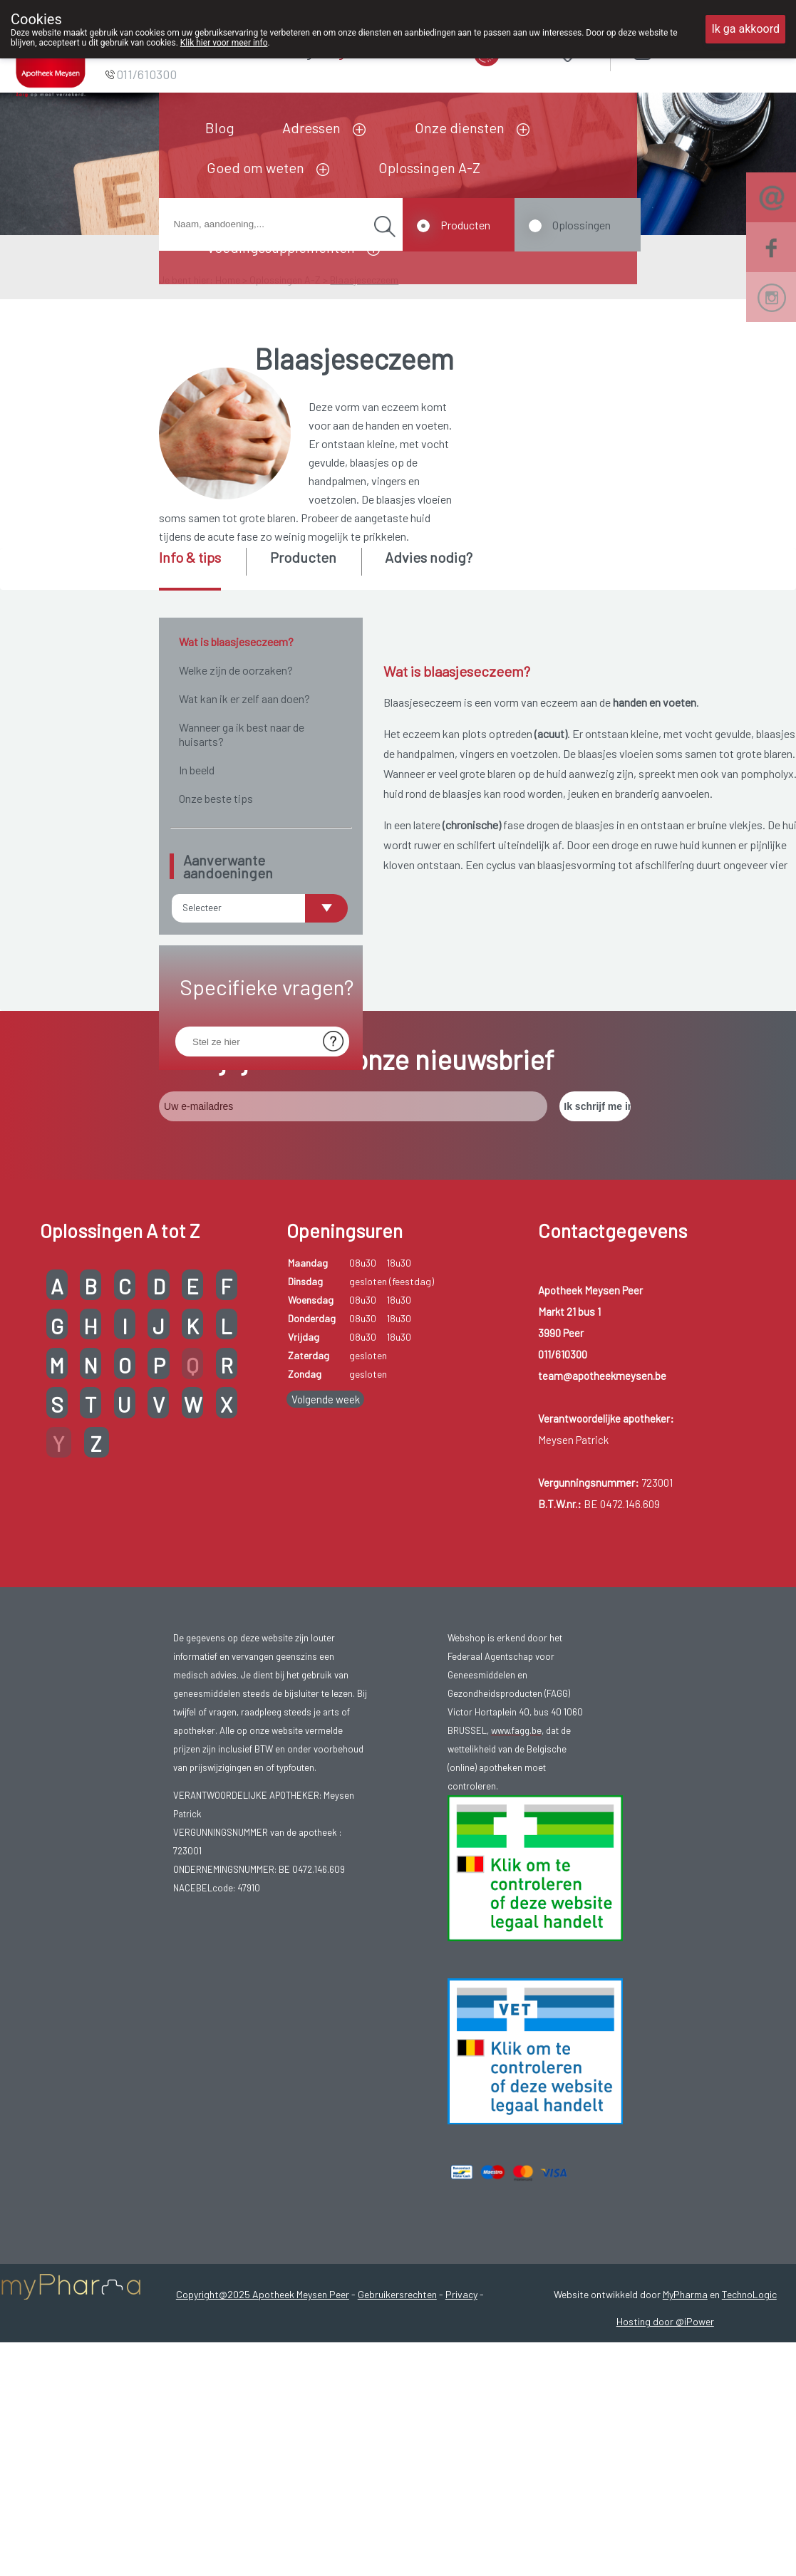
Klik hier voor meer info (224, 43)
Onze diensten (460, 127)
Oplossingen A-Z (429, 167)
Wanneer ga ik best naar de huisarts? (241, 734)
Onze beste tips (216, 798)
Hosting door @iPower (665, 2471)
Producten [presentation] (303, 557)
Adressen (311, 127)
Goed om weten (255, 167)
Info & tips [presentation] (190, 557)
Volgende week (325, 1548)
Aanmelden (693, 49)
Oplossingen (581, 225)
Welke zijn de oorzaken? (236, 670)
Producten (465, 225)
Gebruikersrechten (397, 2444)
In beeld (196, 770)
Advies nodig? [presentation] (428, 557)
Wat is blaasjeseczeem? (236, 641)
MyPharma (685, 2444)
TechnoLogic (749, 2444)
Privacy (461, 2444)
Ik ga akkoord (745, 29)
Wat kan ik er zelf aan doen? (244, 698)
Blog (219, 127)
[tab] (201, 569)
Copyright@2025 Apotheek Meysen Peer (262, 2444)
